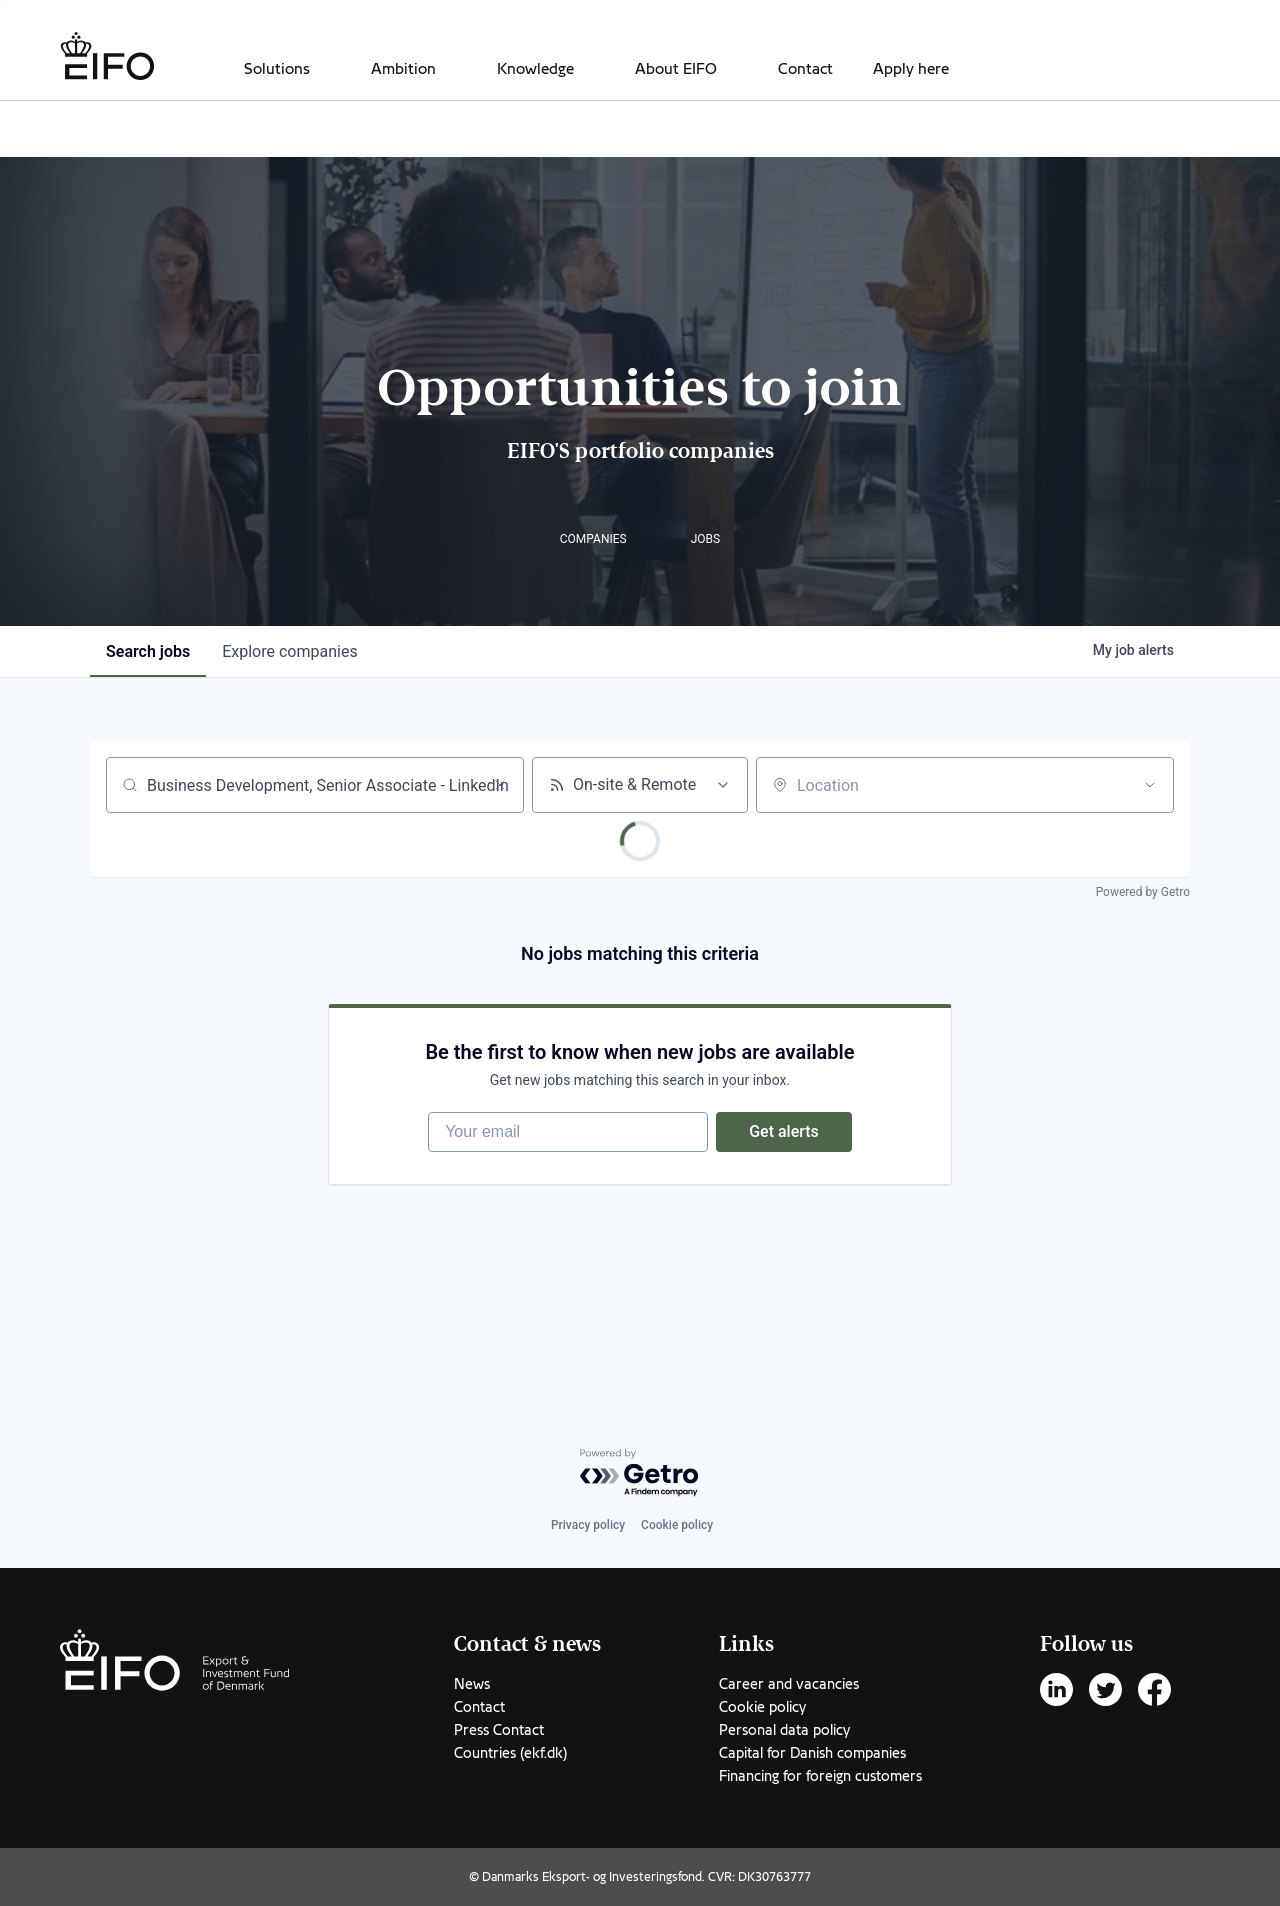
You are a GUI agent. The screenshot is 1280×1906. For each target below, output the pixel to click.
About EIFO (676, 69)
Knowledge (535, 69)
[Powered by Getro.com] (640, 1473)
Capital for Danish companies (812, 1753)
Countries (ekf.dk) (510, 1753)
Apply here (911, 69)
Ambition (403, 69)
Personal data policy (784, 1730)
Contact (805, 69)
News (472, 1684)
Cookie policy (677, 1525)
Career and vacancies (789, 1684)
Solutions (277, 69)
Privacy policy (588, 1525)
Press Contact (499, 1730)
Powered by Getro (1143, 892)
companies (289, 651)
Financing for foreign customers (820, 1776)
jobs (148, 651)
